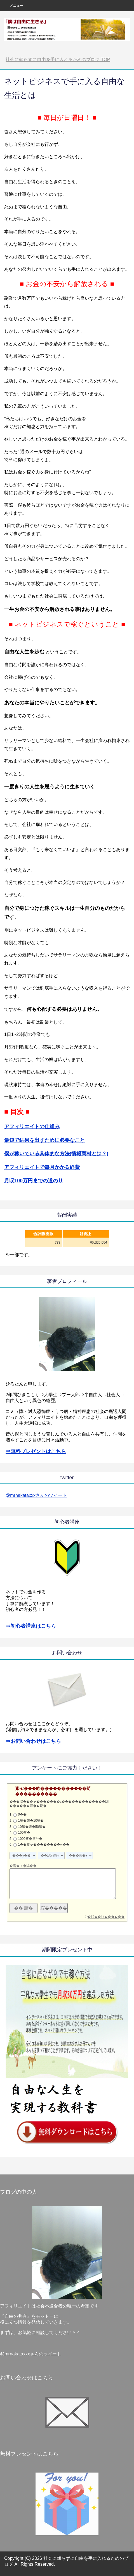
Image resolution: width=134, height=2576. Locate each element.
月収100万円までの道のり (33, 1180)
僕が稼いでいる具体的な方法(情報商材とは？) (56, 1153)
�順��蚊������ (106, 1917)
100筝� (24, 1833)
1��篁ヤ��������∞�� (43, 1845)
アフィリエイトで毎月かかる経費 (42, 1167)
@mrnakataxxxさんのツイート (36, 1495)
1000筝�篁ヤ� (30, 1839)
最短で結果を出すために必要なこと (44, 1140)
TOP (58, 59)
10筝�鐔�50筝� (32, 1827)
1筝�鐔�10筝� (31, 1821)
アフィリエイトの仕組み (32, 1126)
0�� (22, 1814)
